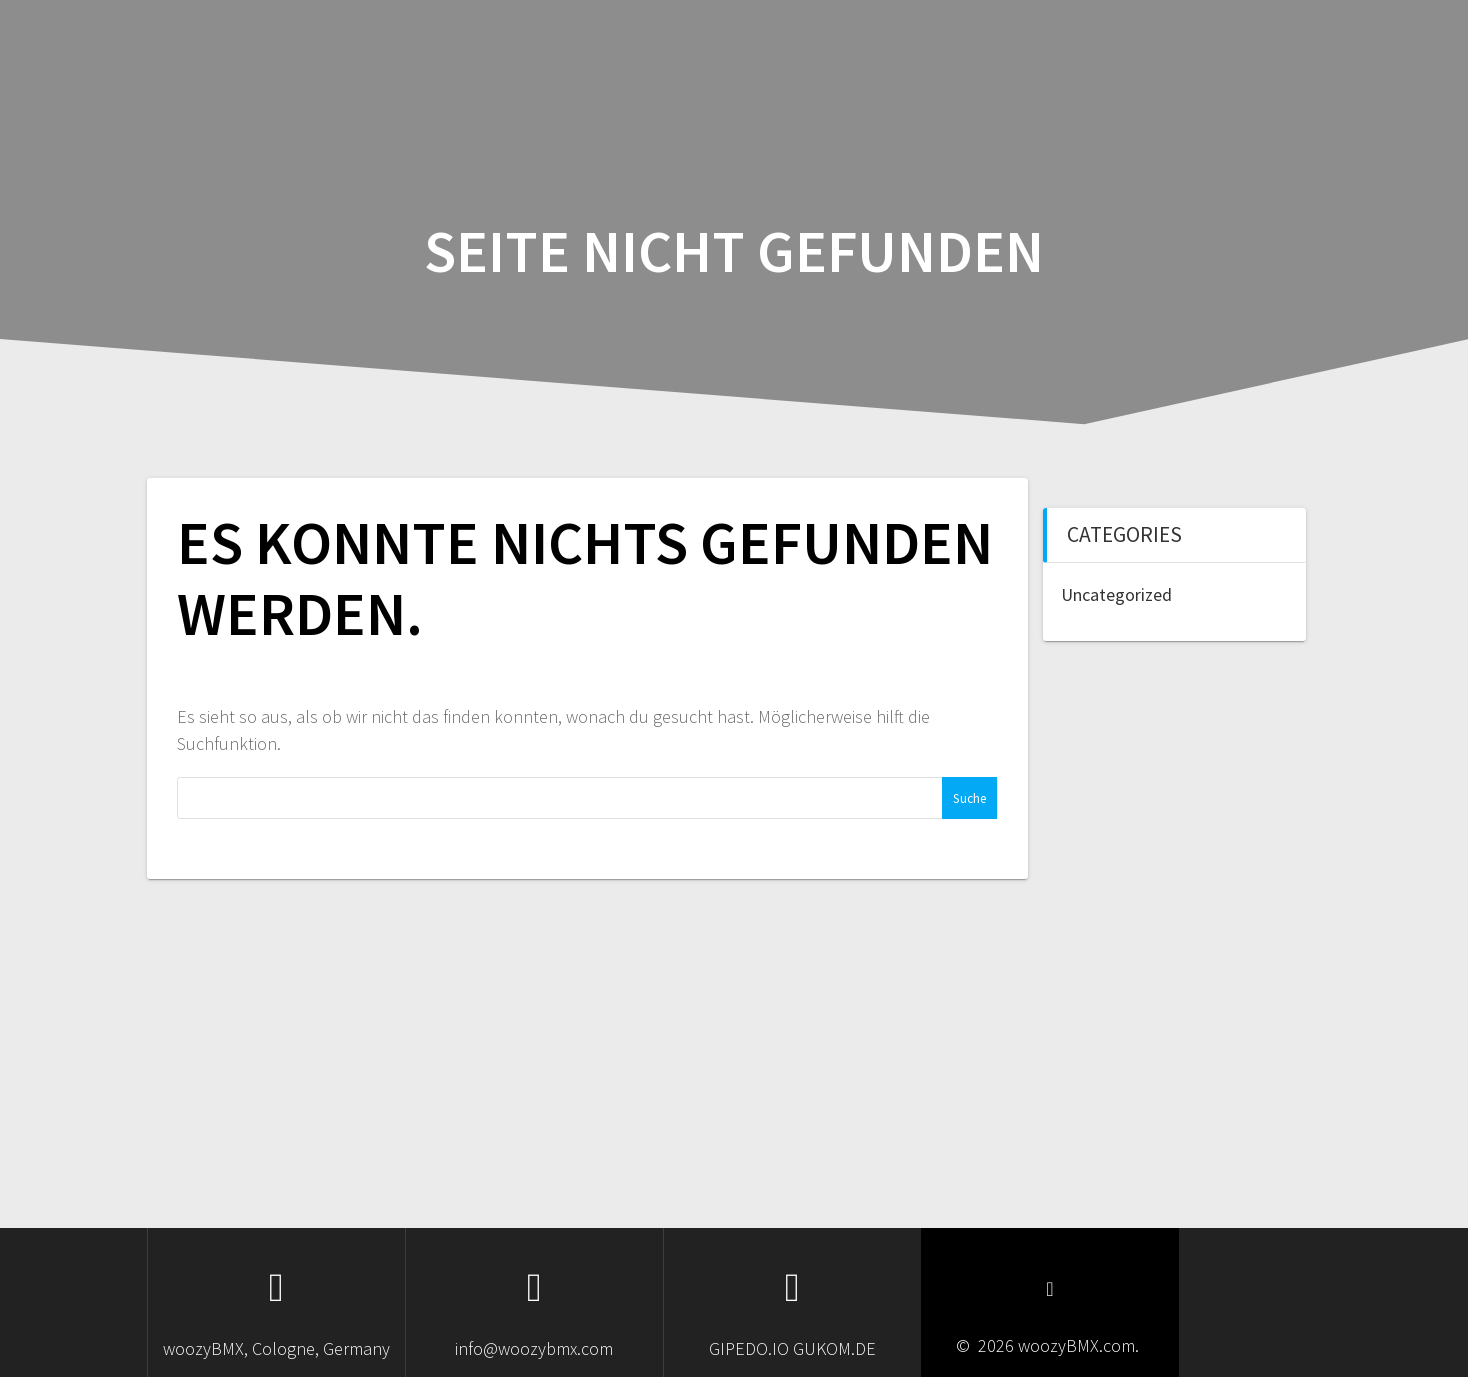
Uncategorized (1116, 594)
